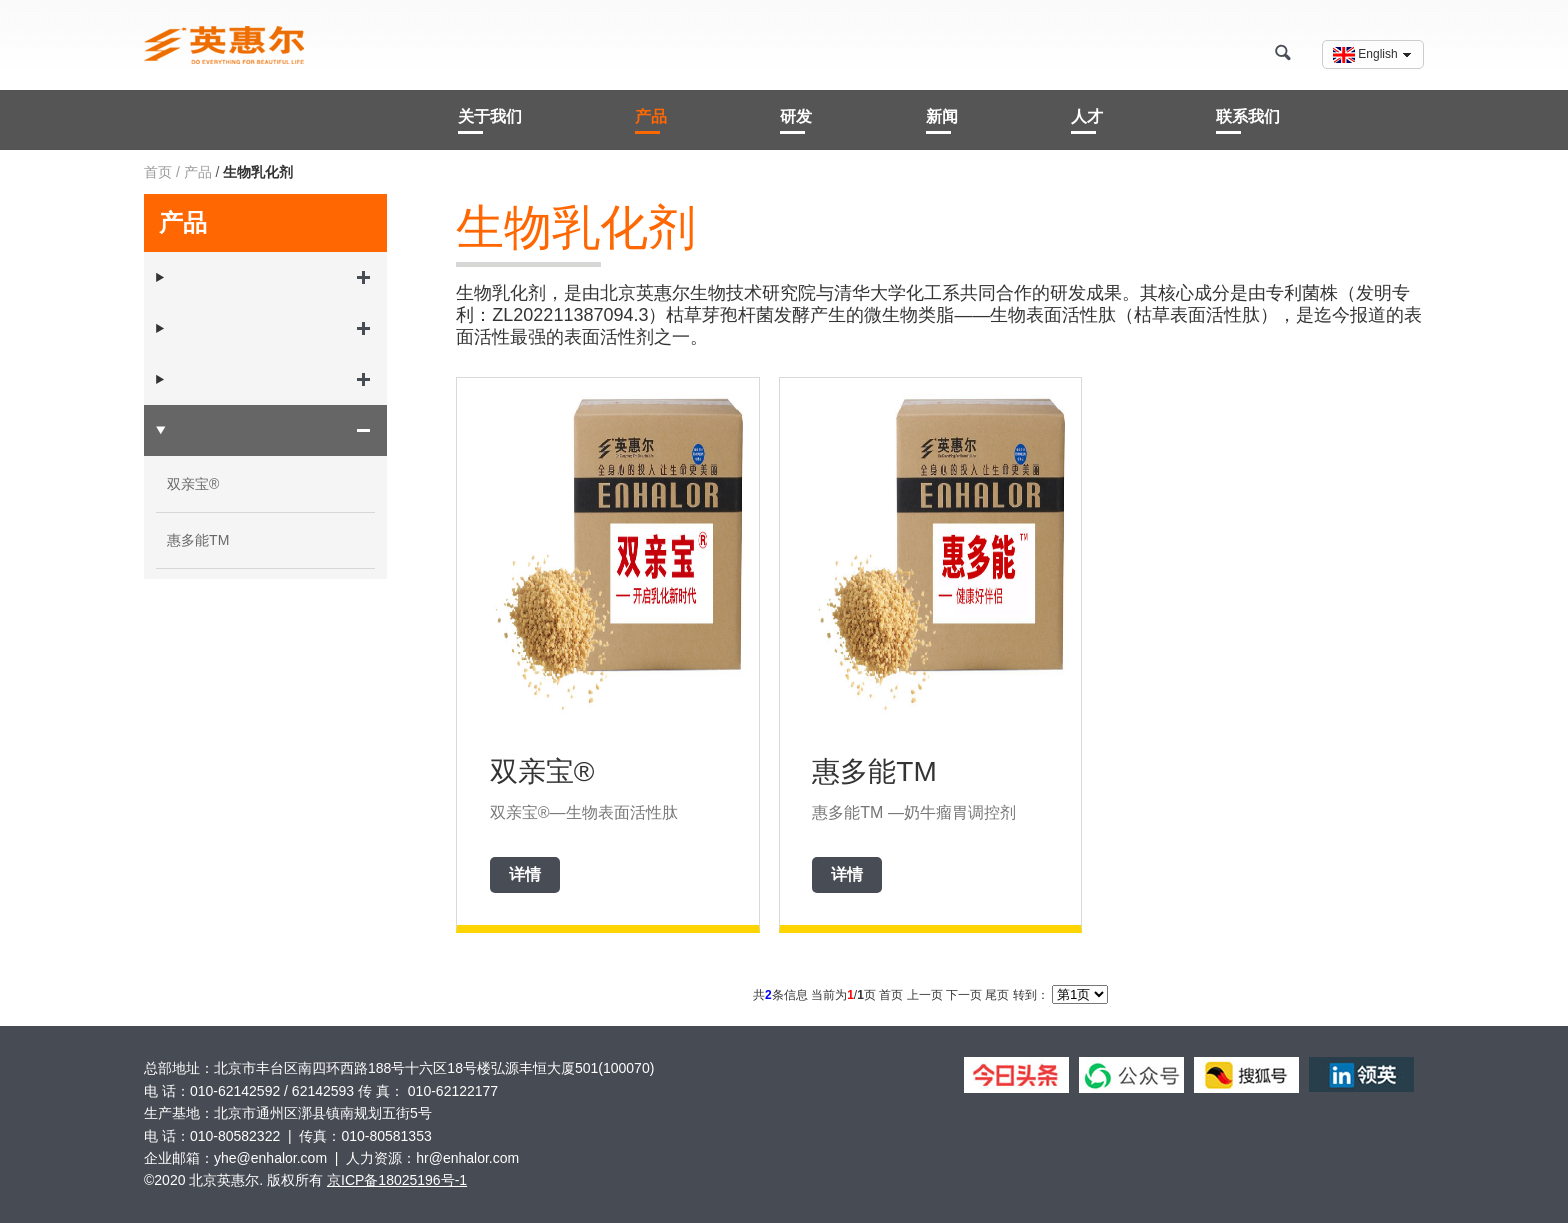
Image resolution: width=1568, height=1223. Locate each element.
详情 (525, 874)
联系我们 (1248, 116)
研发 (796, 116)
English (1373, 55)
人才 (1087, 116)
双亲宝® (193, 484)
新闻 (942, 116)
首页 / (162, 172)
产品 (651, 116)
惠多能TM (198, 540)
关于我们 (490, 116)
